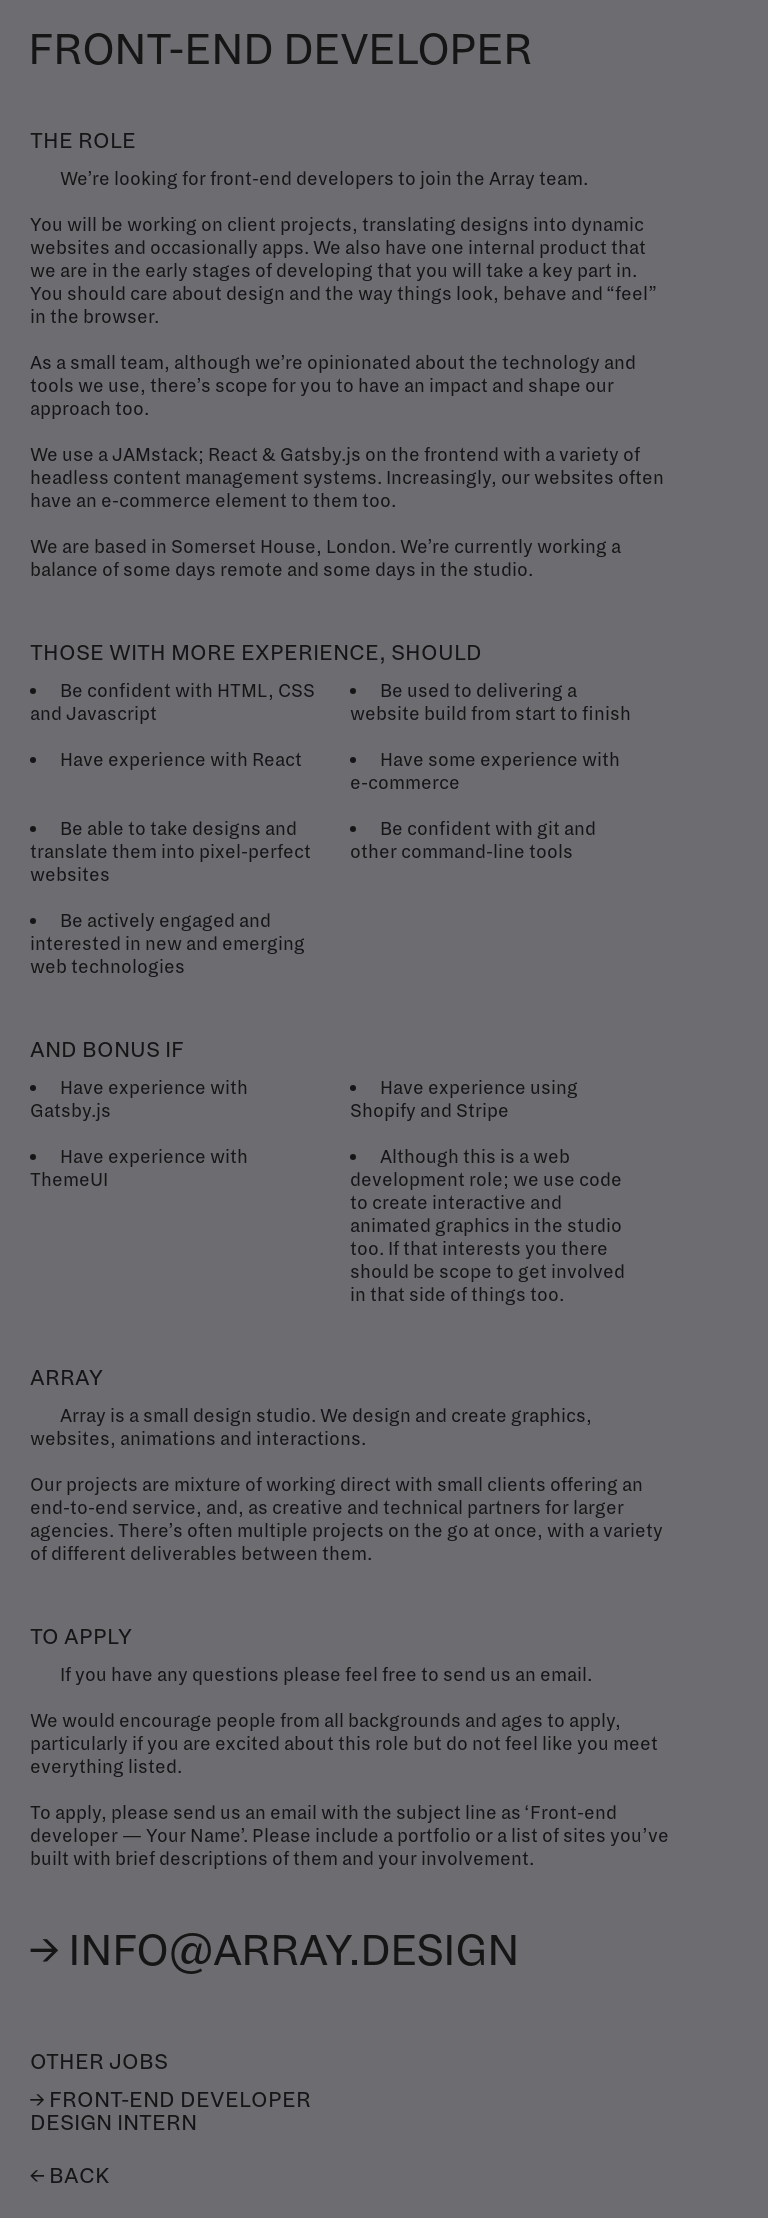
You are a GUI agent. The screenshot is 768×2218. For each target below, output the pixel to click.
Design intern (113, 2123)
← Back (69, 2176)
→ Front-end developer (170, 2100)
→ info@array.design (274, 1951)
